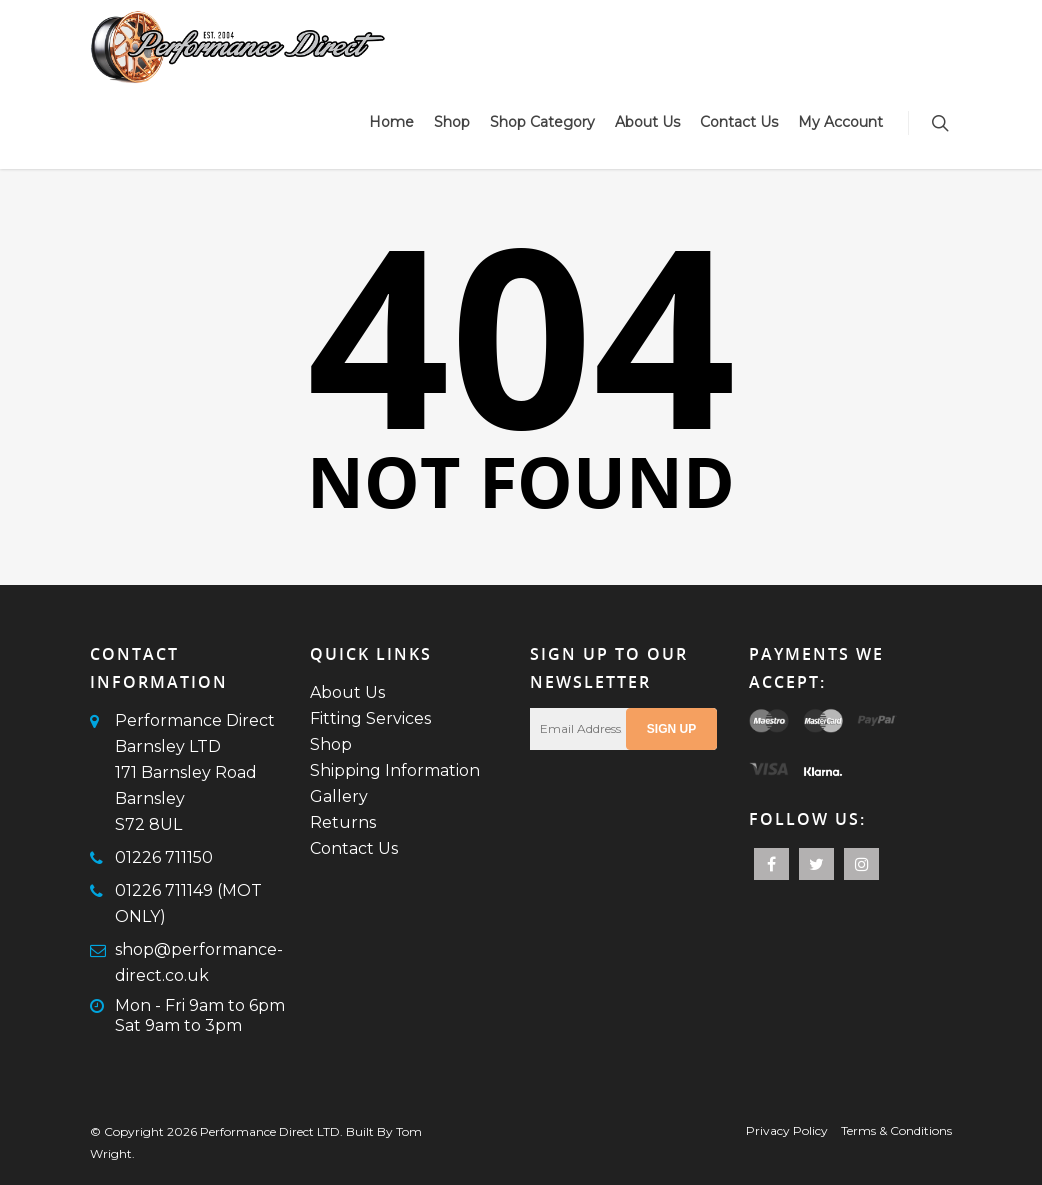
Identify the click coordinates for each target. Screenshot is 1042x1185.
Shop (452, 122)
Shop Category (542, 122)
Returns (343, 822)
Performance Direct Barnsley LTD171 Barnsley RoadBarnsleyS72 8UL (195, 772)
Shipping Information (395, 770)
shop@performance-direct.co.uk (199, 962)
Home (391, 122)
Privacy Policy (787, 1130)
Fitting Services (370, 718)
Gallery (339, 796)
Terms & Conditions (896, 1130)
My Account (840, 122)
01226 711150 (164, 857)
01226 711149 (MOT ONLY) (188, 903)
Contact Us (739, 122)
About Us (647, 122)
